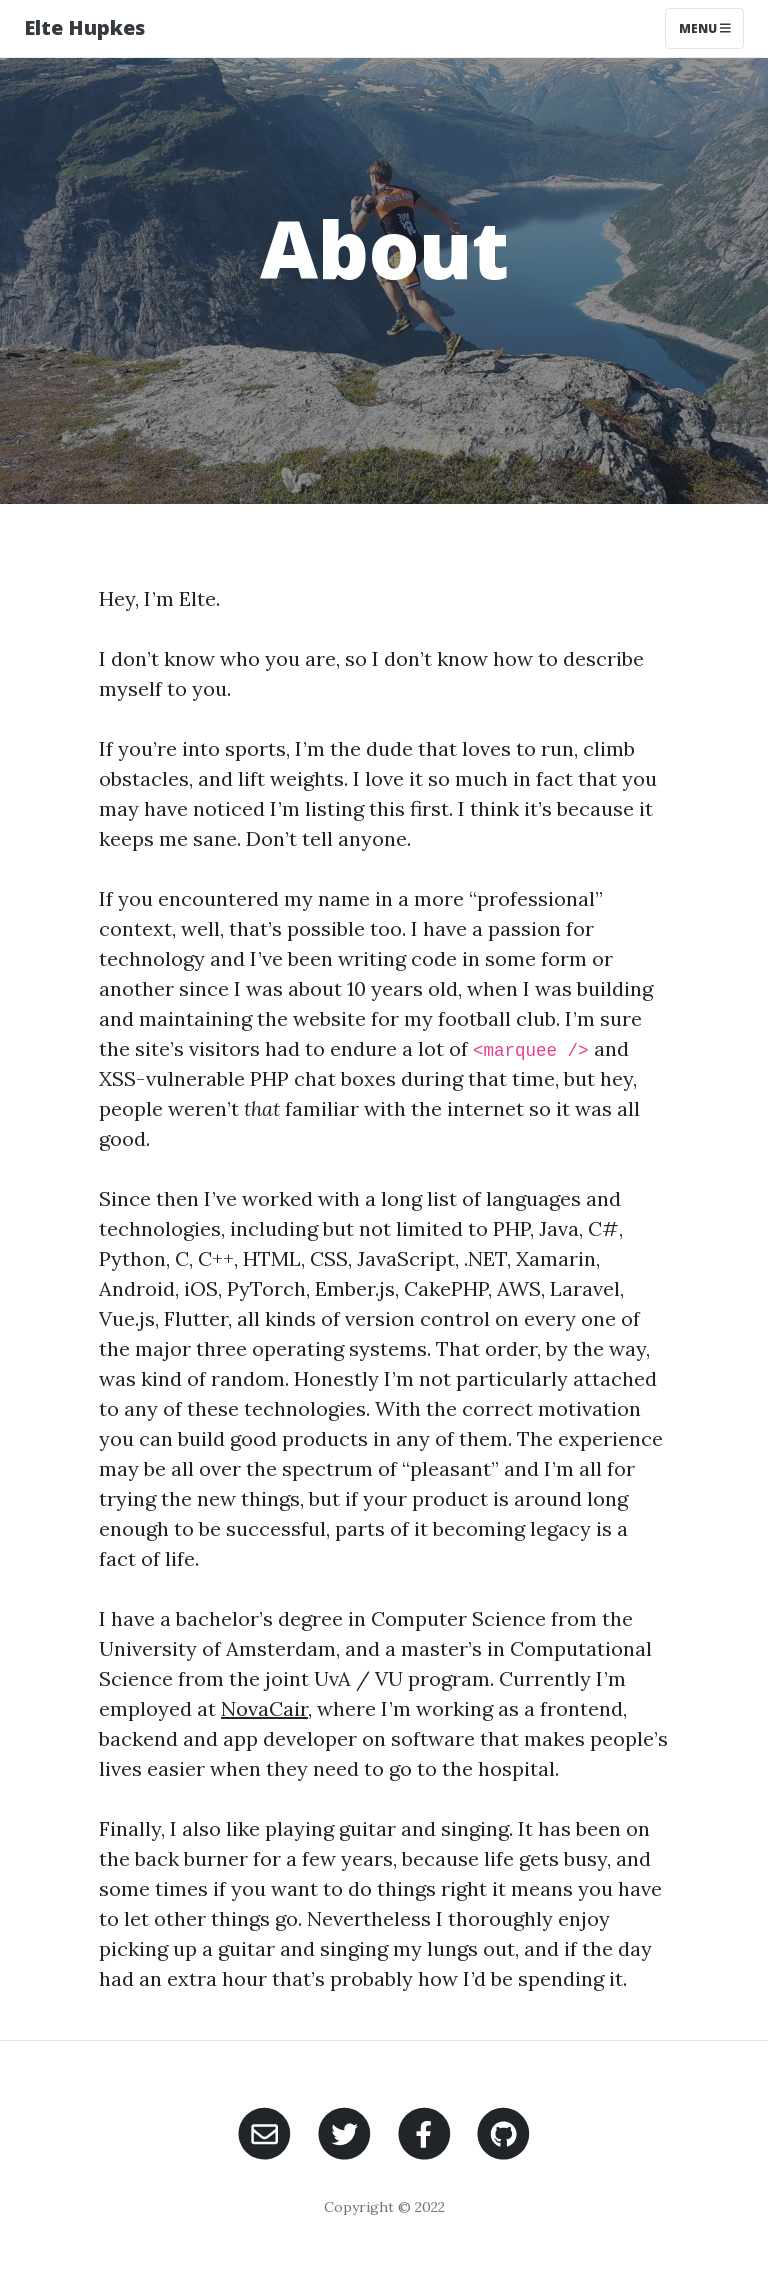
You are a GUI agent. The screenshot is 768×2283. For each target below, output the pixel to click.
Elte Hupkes (84, 27)
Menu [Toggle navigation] (705, 28)
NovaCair (264, 1708)
